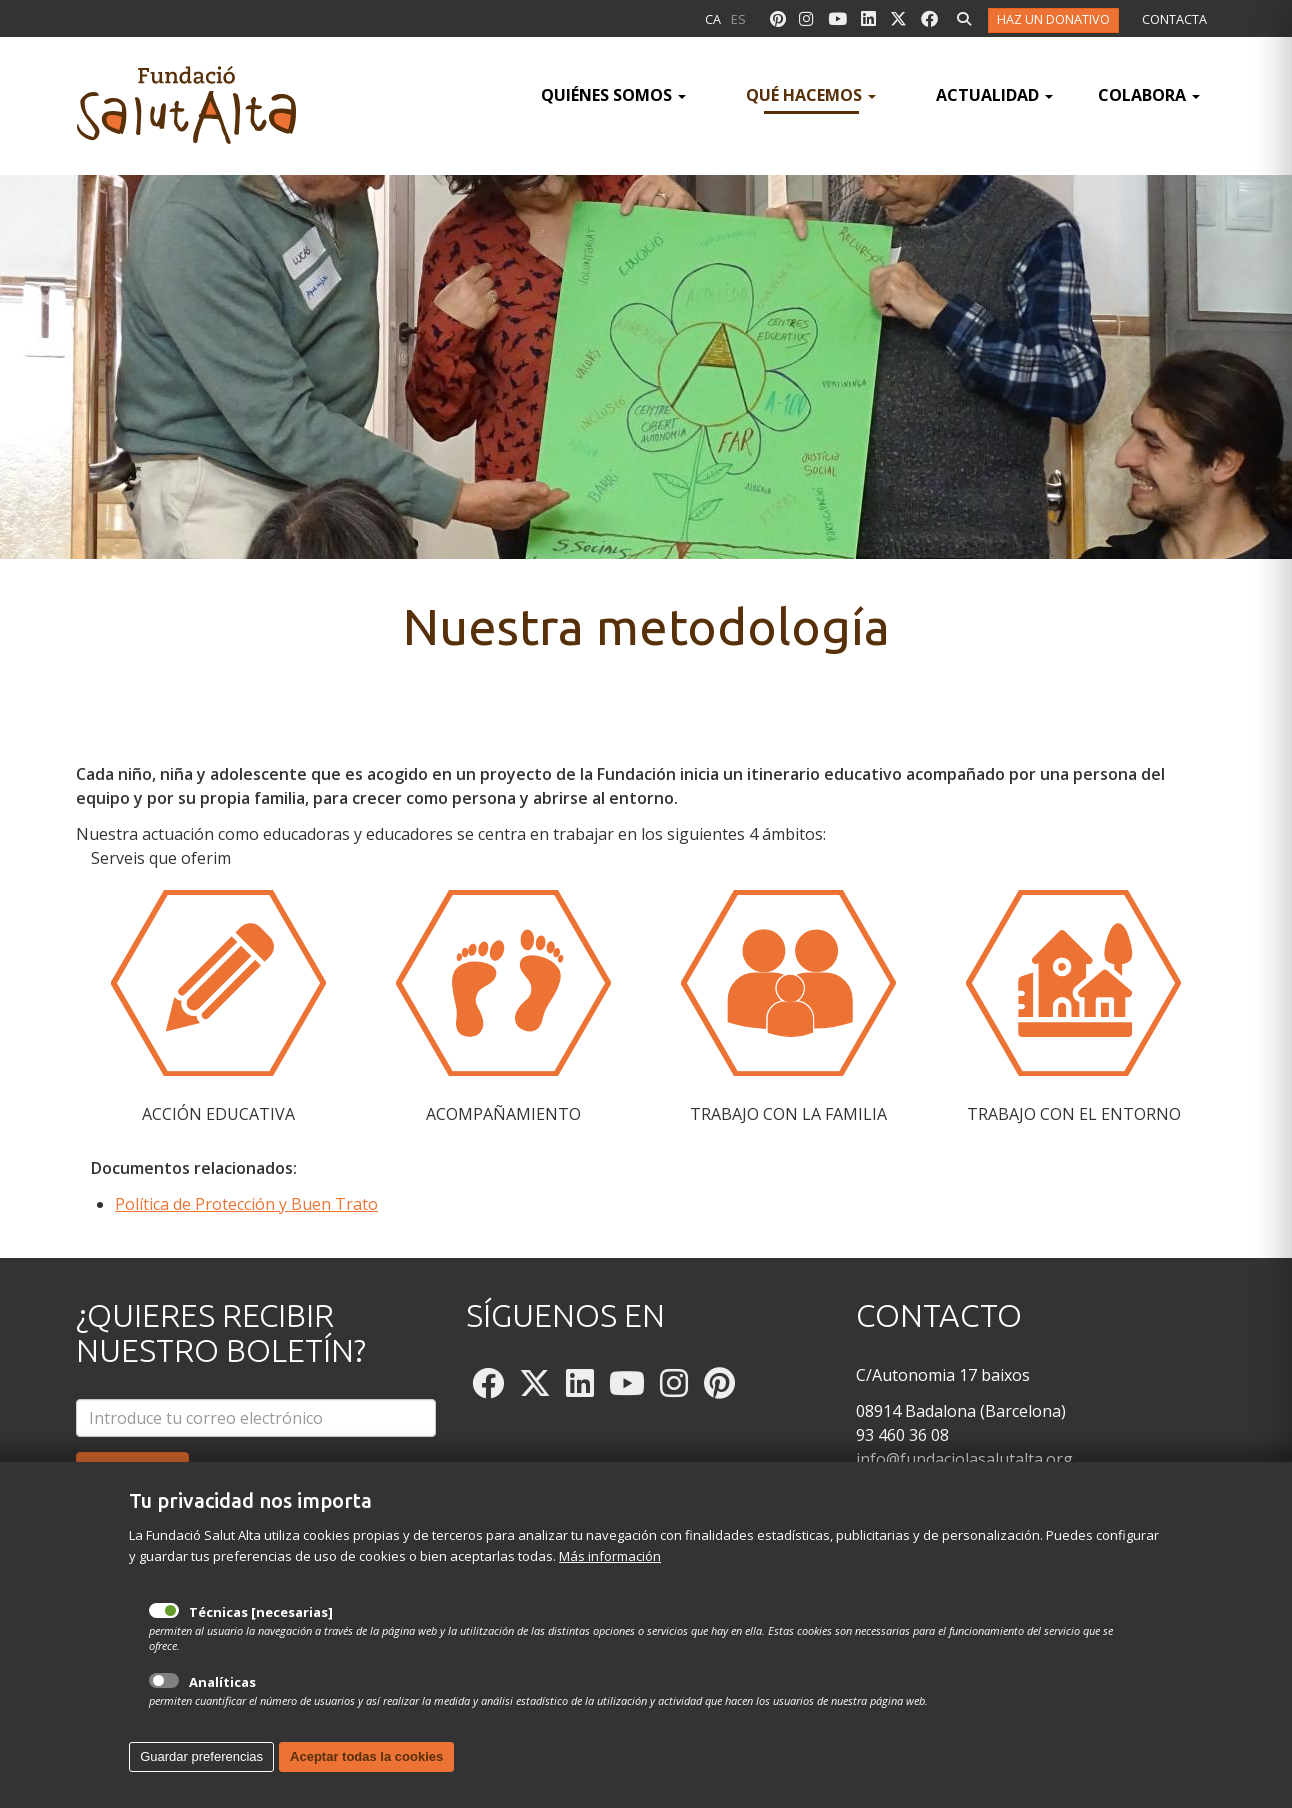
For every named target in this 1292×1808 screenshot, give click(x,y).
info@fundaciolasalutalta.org (964, 1459)
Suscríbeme (132, 1471)
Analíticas (164, 1705)
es (738, 19)
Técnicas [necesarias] (164, 1634)
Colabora (1149, 95)
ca (713, 19)
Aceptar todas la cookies (366, 1780)
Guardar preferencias (201, 1780)
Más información (610, 1580)
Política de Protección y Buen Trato (246, 1204)
